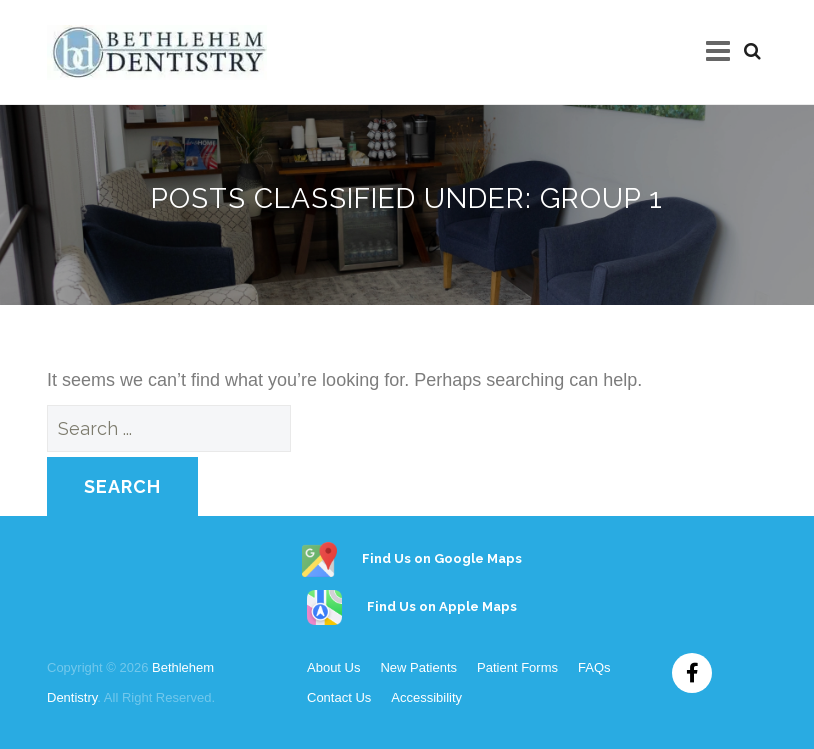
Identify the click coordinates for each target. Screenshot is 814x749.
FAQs (594, 667)
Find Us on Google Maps (407, 558)
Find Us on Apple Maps (407, 606)
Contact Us (339, 697)
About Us (333, 667)
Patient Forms (517, 667)
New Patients (418, 667)
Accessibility (426, 697)
